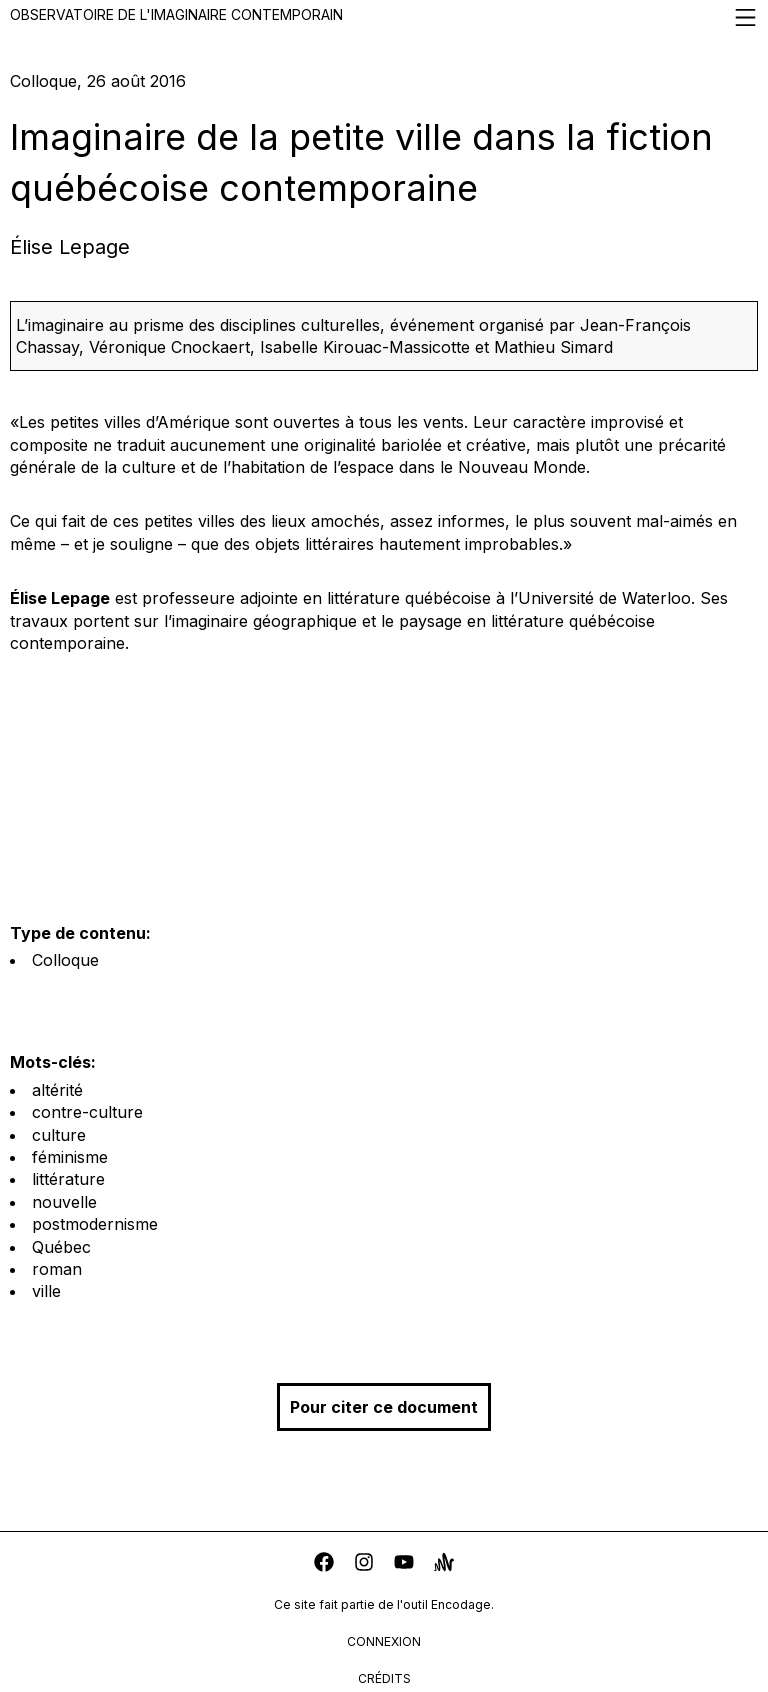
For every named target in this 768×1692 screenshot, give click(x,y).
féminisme (70, 1157)
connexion (384, 1641)
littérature (68, 1179)
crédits (384, 1678)
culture (59, 1135)
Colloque (65, 960)
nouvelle (64, 1202)
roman (57, 1269)
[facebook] (324, 1564)
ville (46, 1291)
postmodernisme (95, 1224)
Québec (61, 1247)
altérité (57, 1090)
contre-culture (87, 1112)
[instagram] (364, 1564)
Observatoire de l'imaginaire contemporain (384, 17)
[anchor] (444, 1564)
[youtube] (404, 1564)
